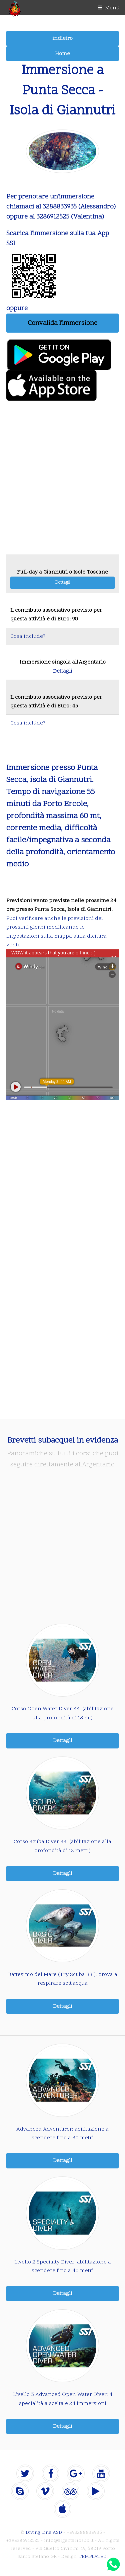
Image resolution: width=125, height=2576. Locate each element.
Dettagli (62, 583)
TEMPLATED (93, 2557)
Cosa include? (27, 636)
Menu (112, 8)
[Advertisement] (62, 481)
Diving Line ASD (44, 2532)
